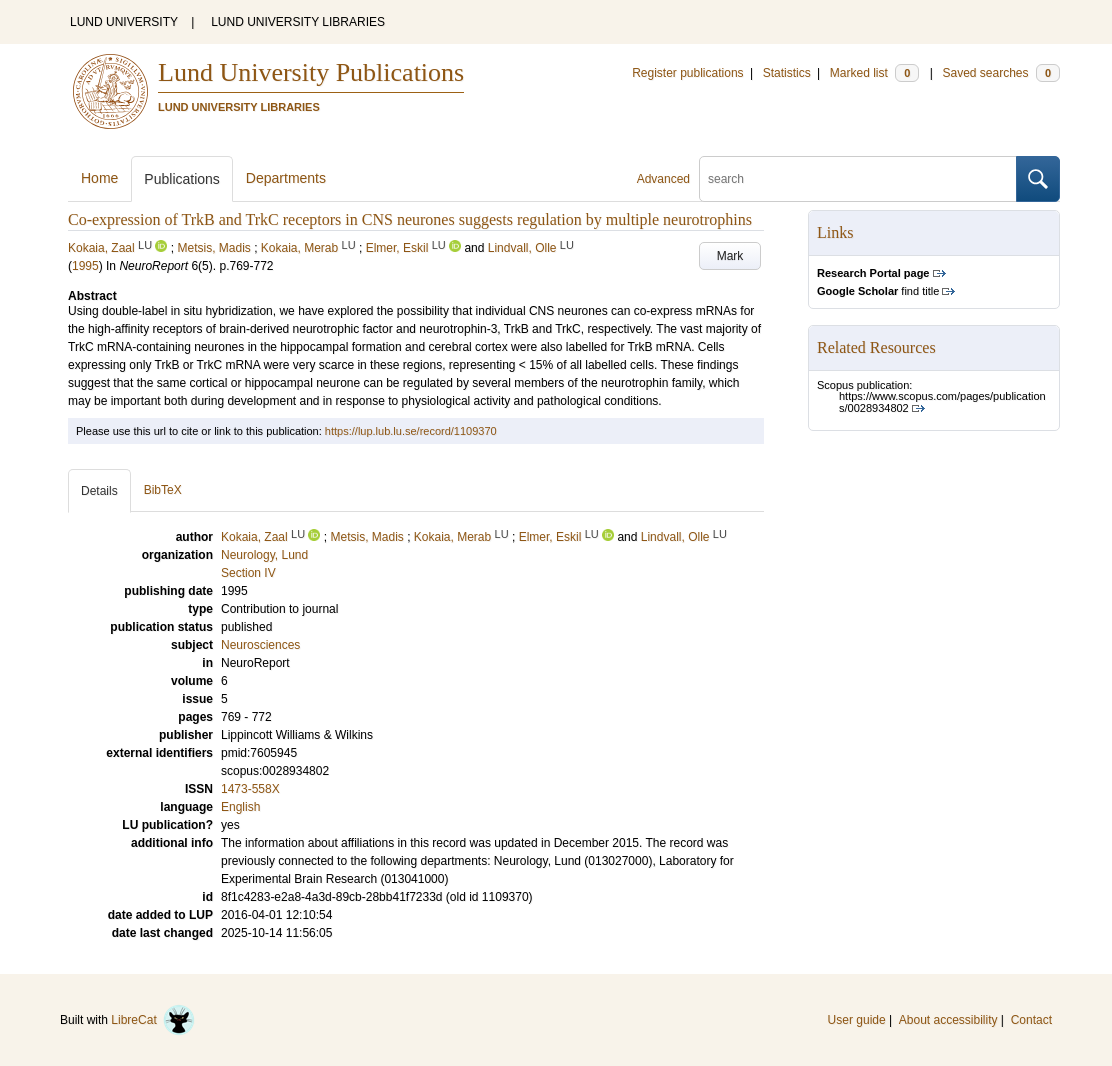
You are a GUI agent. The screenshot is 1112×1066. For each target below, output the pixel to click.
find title (878, 291)
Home (99, 178)
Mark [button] (730, 256)
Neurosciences (260, 645)
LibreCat (153, 1020)
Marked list (874, 73)
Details (99, 491)
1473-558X (250, 789)
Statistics (787, 73)
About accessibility (948, 1020)
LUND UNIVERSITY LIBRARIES (298, 22)
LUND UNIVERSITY (124, 22)
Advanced (663, 179)
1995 (85, 266)
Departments (286, 178)
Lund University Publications (311, 72)
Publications (182, 179)
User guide (857, 1020)
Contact (1031, 1020)
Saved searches (1001, 73)
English (240, 807)
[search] (858, 179)
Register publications (687, 73)
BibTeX (163, 490)
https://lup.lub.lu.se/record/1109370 (411, 431)
